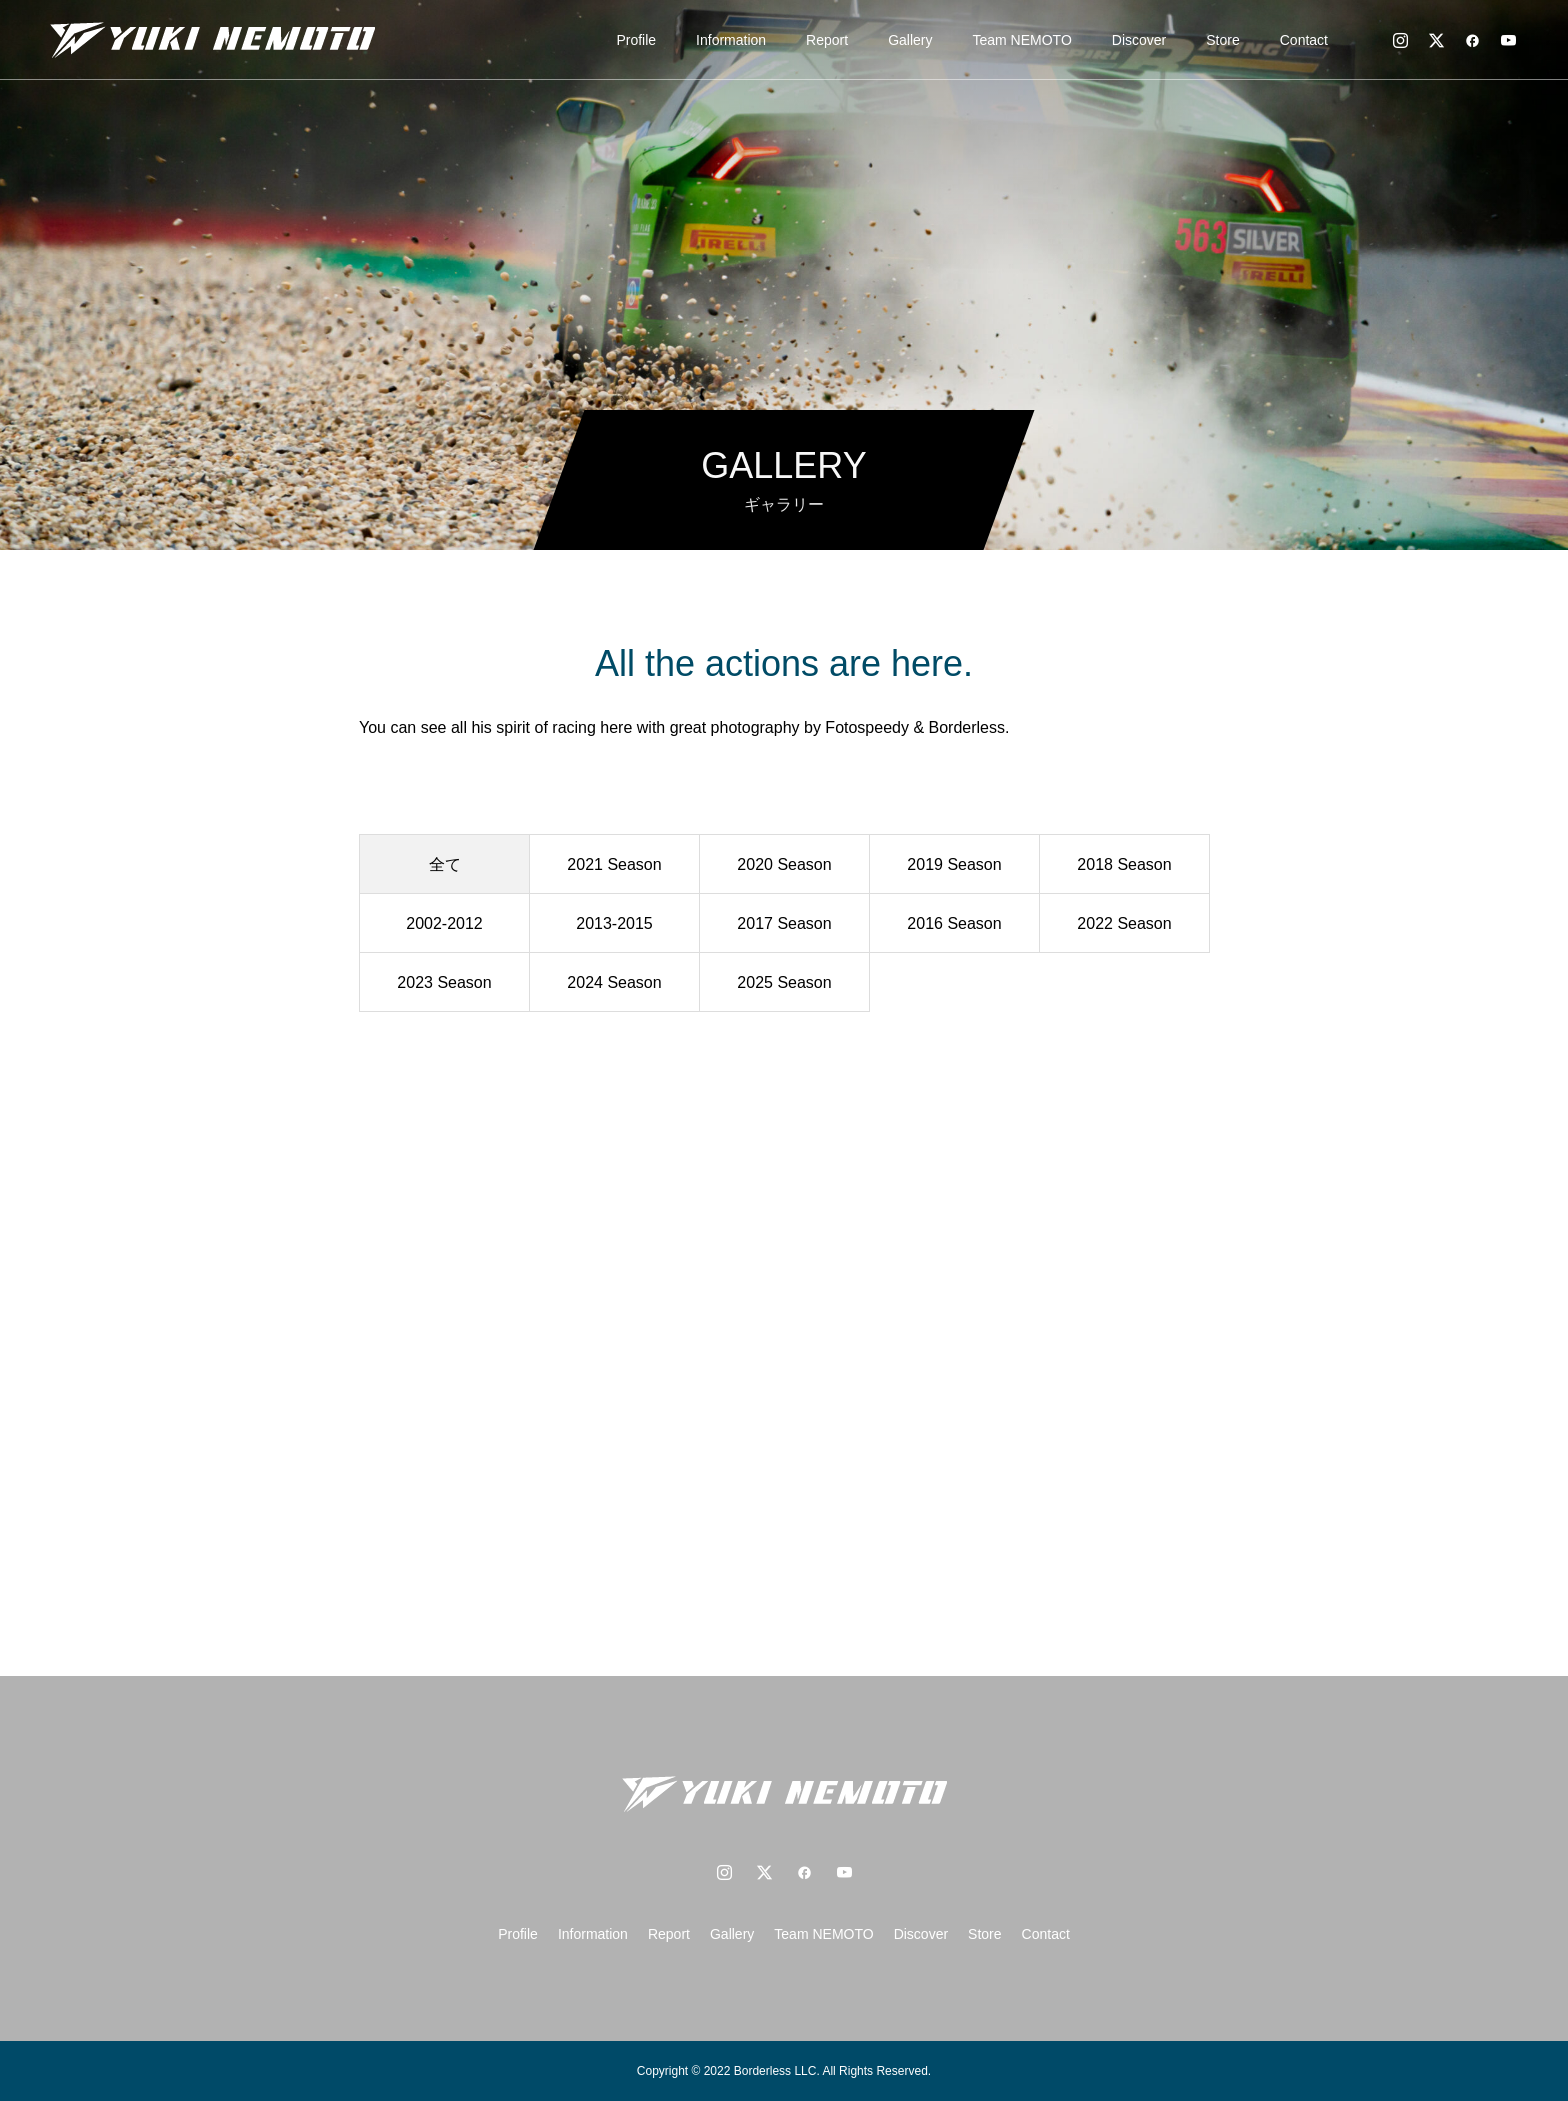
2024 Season (614, 982)
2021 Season (614, 864)
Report (827, 40)
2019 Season (954, 864)
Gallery (910, 40)
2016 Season (954, 923)
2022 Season (1124, 923)
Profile (636, 40)
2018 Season (1124, 864)
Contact (1304, 40)
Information (731, 40)
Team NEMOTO (1022, 40)
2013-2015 (614, 923)
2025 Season (784, 982)
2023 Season (444, 982)
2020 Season (784, 864)
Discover (1139, 40)
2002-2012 (444, 923)
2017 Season (784, 923)
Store (1222, 40)
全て (445, 864)
